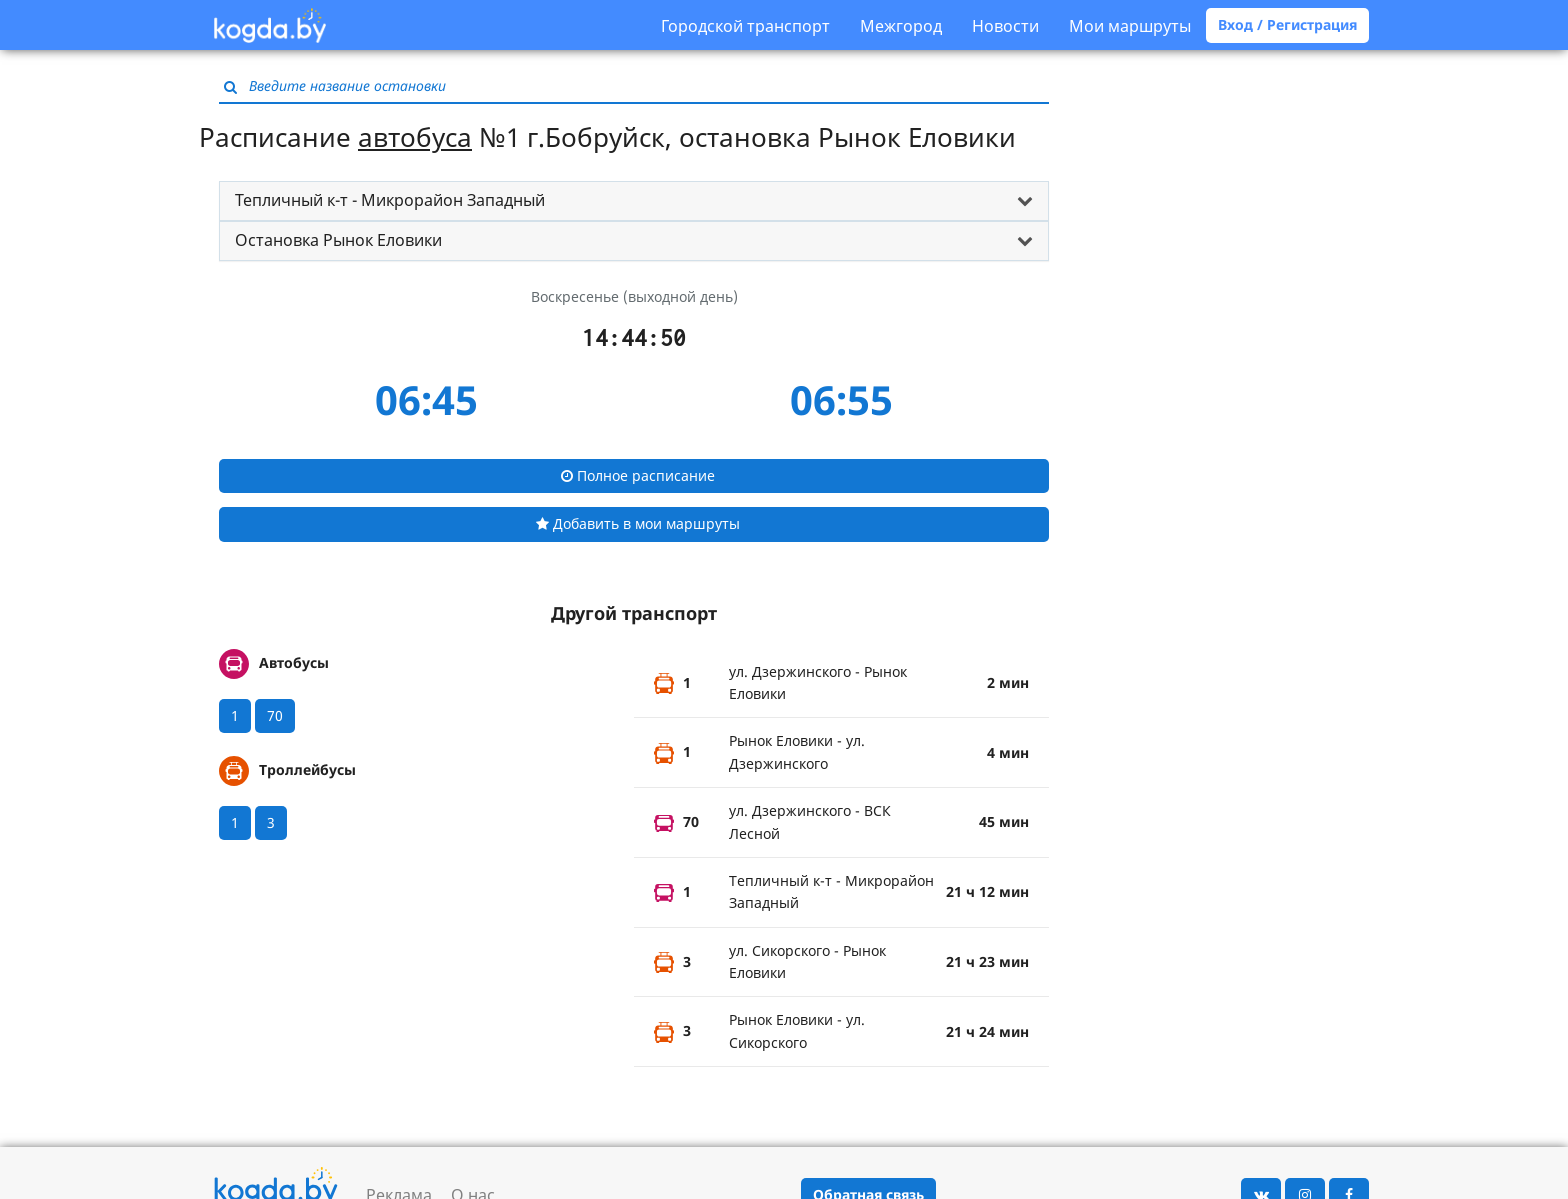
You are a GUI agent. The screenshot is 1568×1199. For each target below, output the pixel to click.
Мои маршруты (1130, 26)
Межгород (901, 26)
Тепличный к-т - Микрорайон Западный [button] (390, 200)
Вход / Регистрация (1287, 24)
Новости (1005, 26)
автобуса (415, 137)
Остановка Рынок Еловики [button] (338, 240)
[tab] (634, 201)
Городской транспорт (745, 26)
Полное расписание (638, 475)
